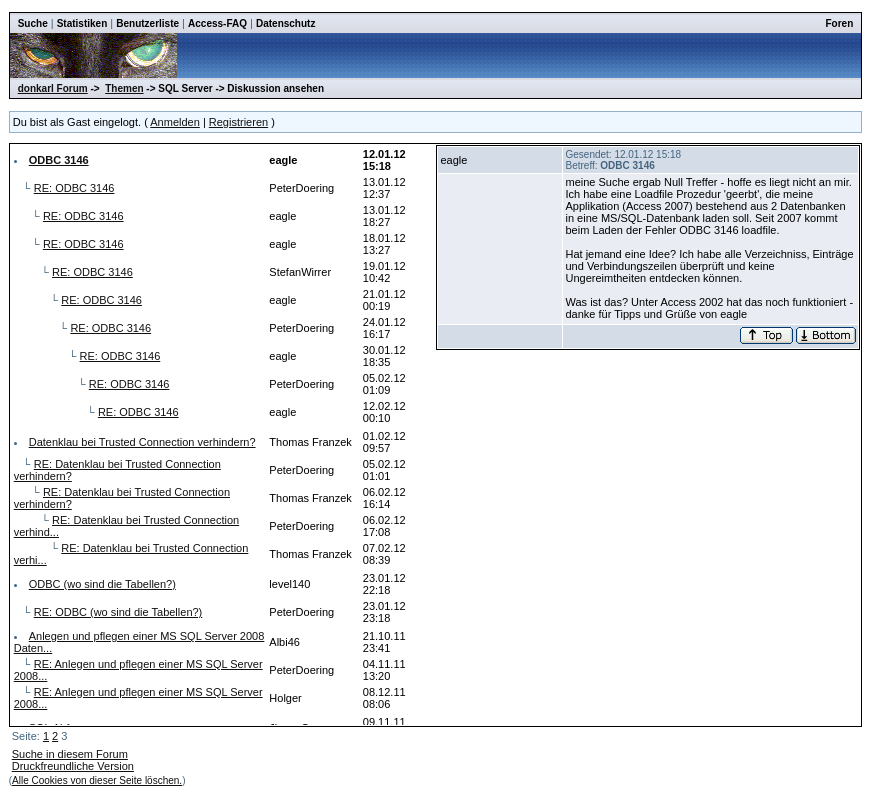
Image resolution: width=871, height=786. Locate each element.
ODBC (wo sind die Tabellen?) (102, 584)
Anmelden (175, 122)
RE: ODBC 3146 (74, 188)
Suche (33, 23)
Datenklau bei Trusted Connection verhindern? (142, 442)
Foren (840, 23)
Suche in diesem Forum (70, 754)
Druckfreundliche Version (73, 766)
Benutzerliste (147, 23)
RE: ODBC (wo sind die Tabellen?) (118, 612)
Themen (124, 88)
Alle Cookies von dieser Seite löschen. (97, 780)
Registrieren (238, 122)
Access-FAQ (217, 23)
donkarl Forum (53, 88)
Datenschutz (285, 23)
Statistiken (82, 23)
